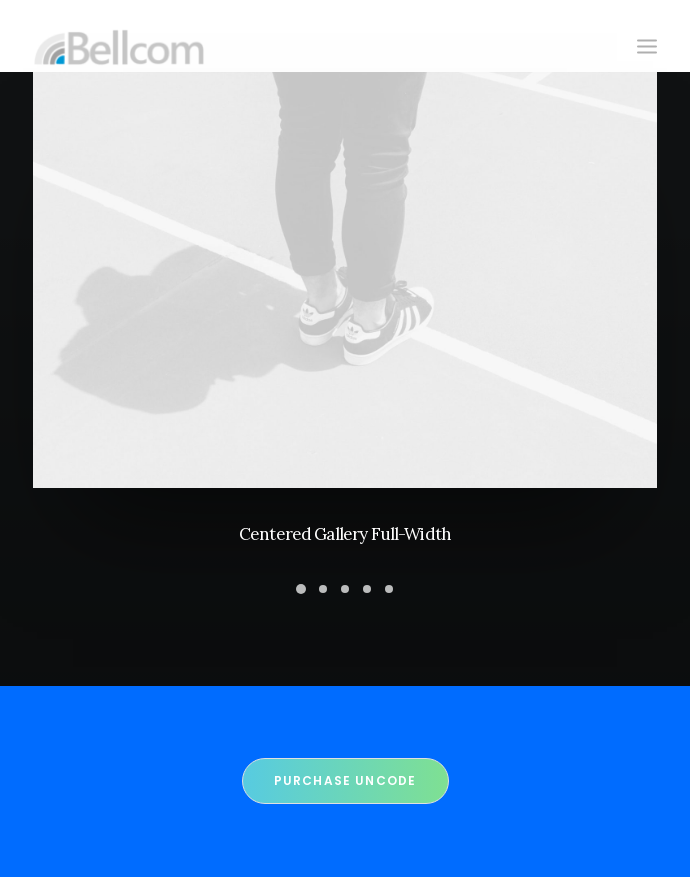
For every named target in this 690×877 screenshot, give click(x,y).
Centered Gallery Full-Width (345, 534)
